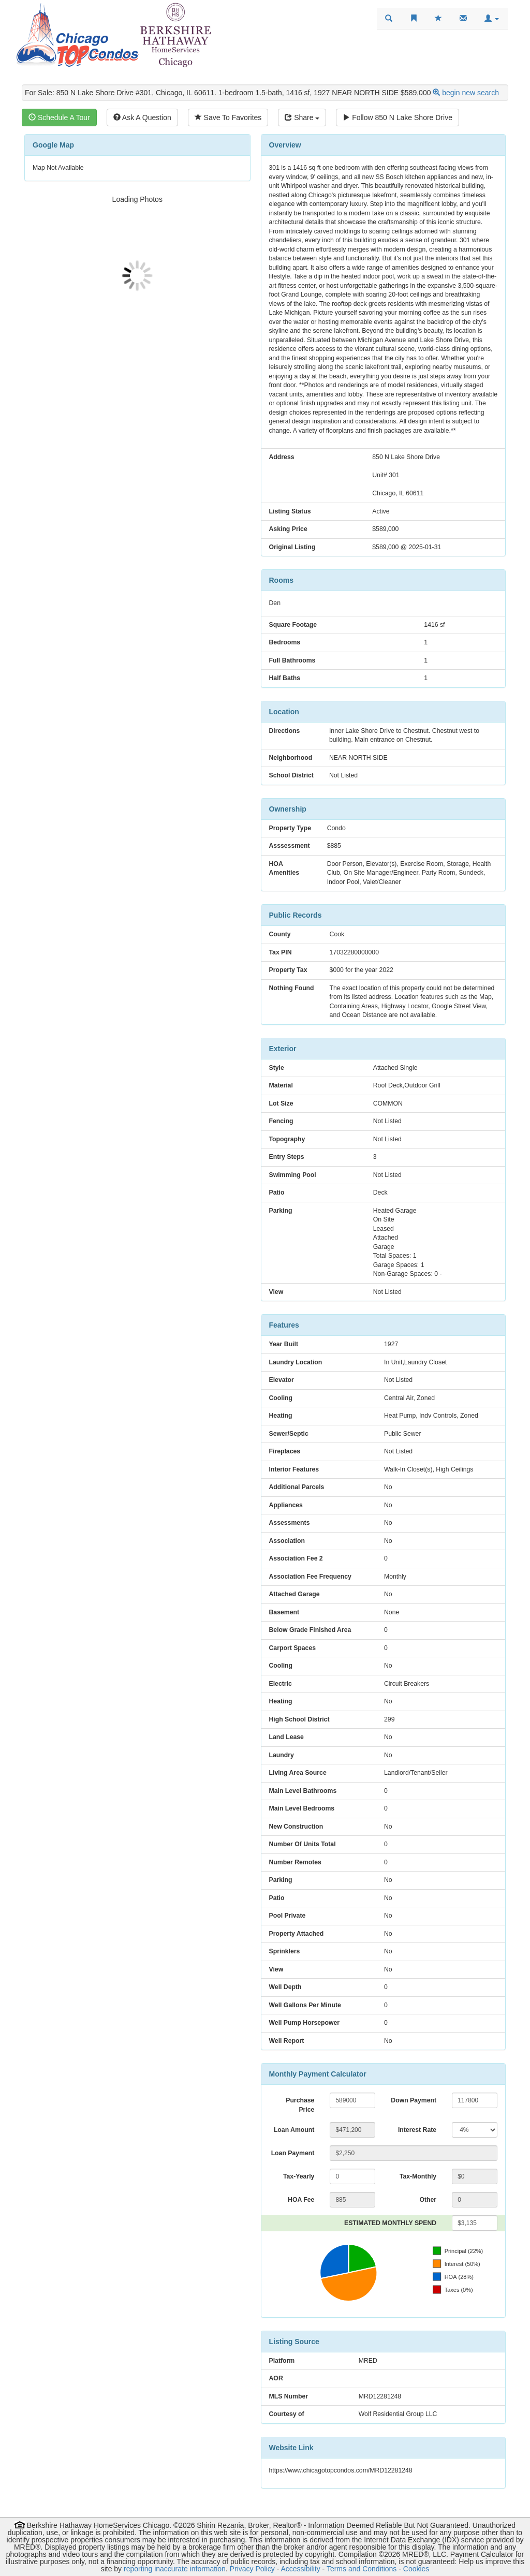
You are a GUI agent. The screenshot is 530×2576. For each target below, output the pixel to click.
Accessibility (300, 2569)
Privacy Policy (252, 2569)
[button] (491, 19)
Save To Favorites (228, 117)
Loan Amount (294, 2129)
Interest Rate (417, 2129)
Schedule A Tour (59, 117)
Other (427, 2199)
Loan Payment (293, 2153)
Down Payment (413, 2100)
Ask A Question (142, 117)
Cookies (416, 2569)
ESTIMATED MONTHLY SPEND (390, 2223)
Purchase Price (300, 2105)
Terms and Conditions (361, 2569)
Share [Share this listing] (302, 117)
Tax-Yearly (298, 2176)
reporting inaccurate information (175, 2569)
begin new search (470, 93)
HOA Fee (301, 2199)
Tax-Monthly (418, 2176)
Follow (397, 117)
